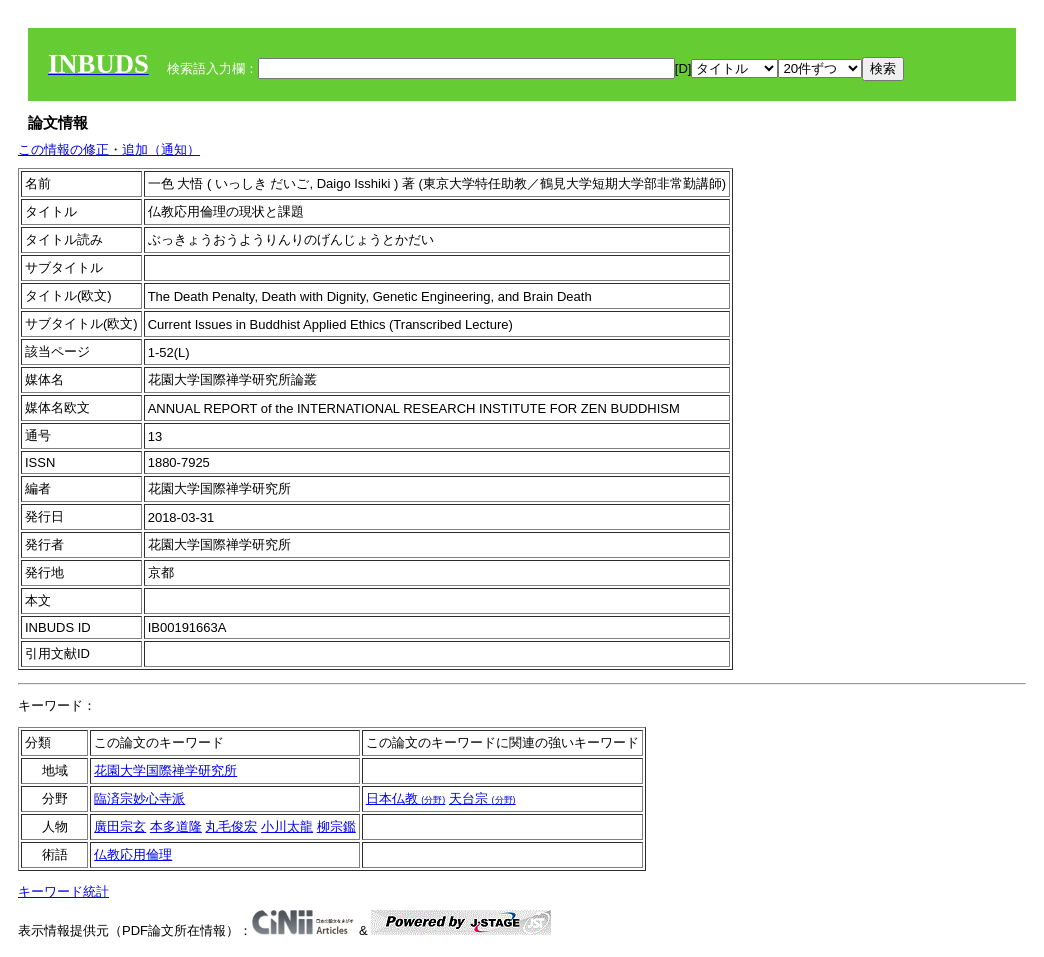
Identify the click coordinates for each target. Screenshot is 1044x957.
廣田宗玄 (120, 826)
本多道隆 (176, 826)
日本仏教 (406, 798)
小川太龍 (287, 826)
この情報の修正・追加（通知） (109, 149)
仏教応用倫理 (133, 854)
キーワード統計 (63, 891)
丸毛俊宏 (231, 826)
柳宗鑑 (336, 826)
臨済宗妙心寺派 (139, 798)
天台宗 (482, 798)
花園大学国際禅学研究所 (165, 770)
